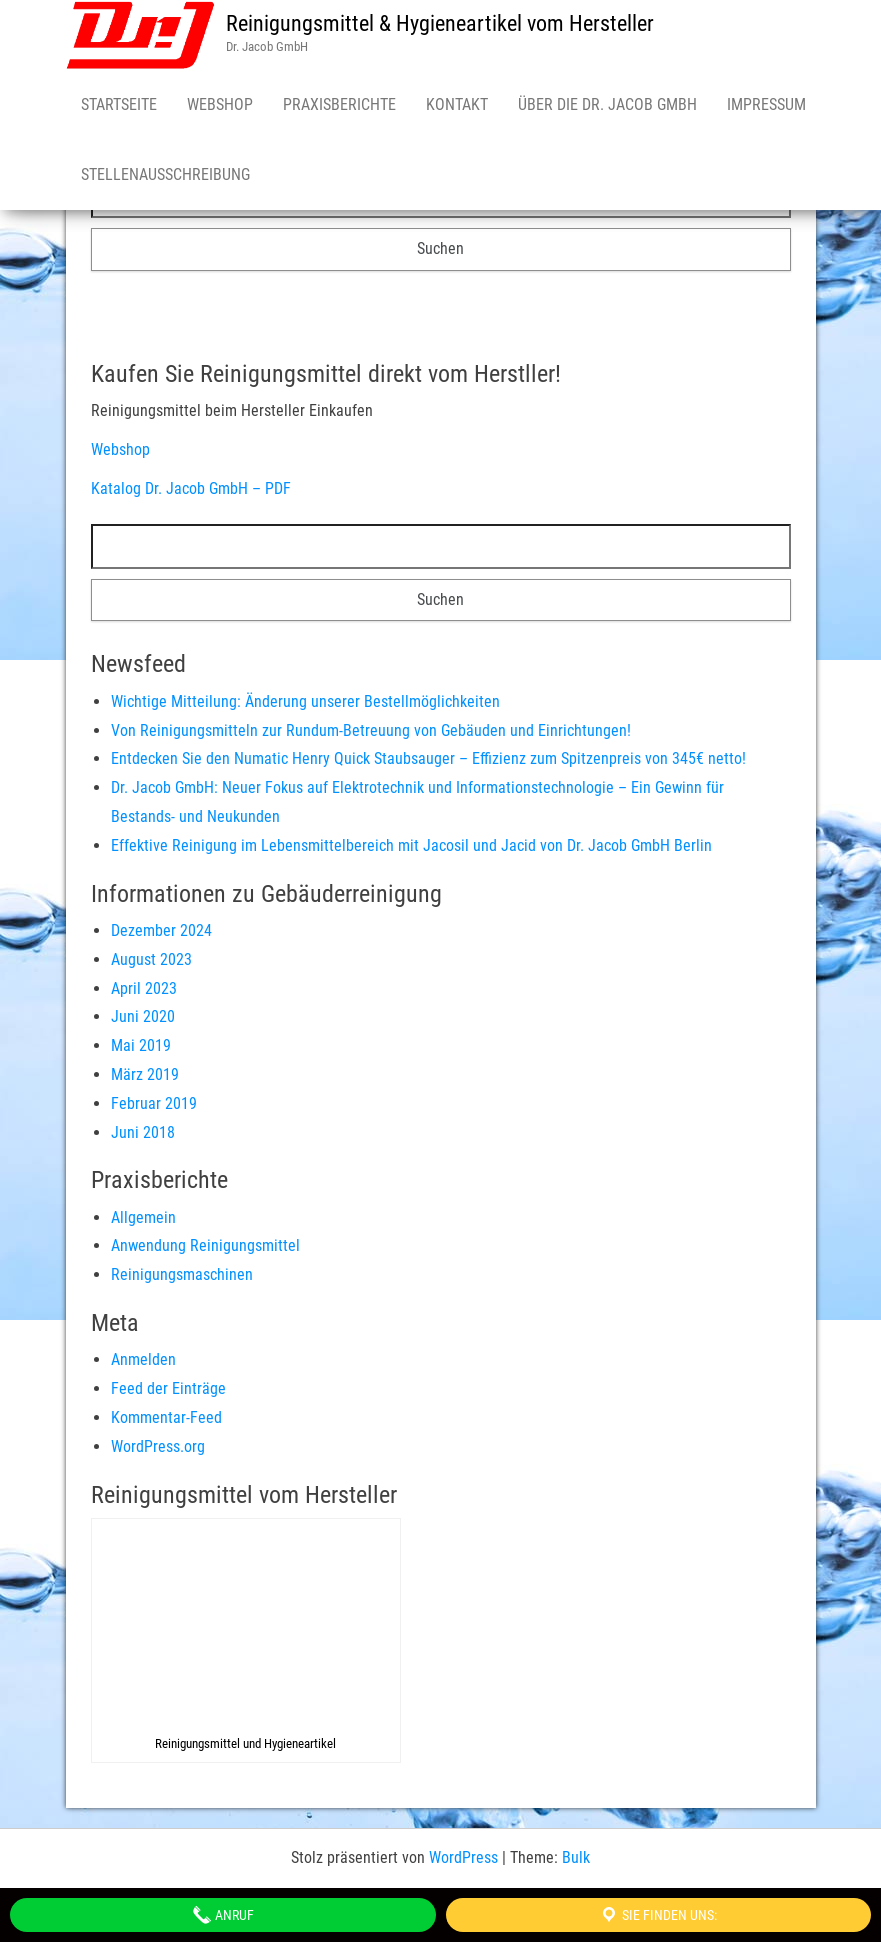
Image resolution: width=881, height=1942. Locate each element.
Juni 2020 (143, 1016)
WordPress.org (158, 1446)
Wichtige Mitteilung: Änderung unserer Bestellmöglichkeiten (305, 701)
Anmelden (143, 1359)
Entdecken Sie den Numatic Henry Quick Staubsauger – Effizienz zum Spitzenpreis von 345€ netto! (428, 758)
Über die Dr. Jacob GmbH (607, 104)
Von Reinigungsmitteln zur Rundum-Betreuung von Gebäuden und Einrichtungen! (371, 730)
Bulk (576, 1857)
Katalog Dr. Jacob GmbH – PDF (191, 488)
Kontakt (457, 104)
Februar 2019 (154, 1103)
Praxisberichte (339, 104)
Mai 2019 (141, 1045)
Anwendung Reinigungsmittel (205, 1245)
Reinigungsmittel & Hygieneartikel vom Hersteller (440, 23)
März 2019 (145, 1074)
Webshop (220, 104)
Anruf (223, 1915)
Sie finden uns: (658, 1915)
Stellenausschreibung (165, 174)
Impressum (766, 104)
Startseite (119, 104)
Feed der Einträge (168, 1388)
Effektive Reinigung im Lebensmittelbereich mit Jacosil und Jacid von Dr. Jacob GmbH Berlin (411, 845)
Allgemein (143, 1217)
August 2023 (151, 959)
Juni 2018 (143, 1132)
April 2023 (144, 988)
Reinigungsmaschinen (182, 1274)
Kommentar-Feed (166, 1417)
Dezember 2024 (161, 930)
